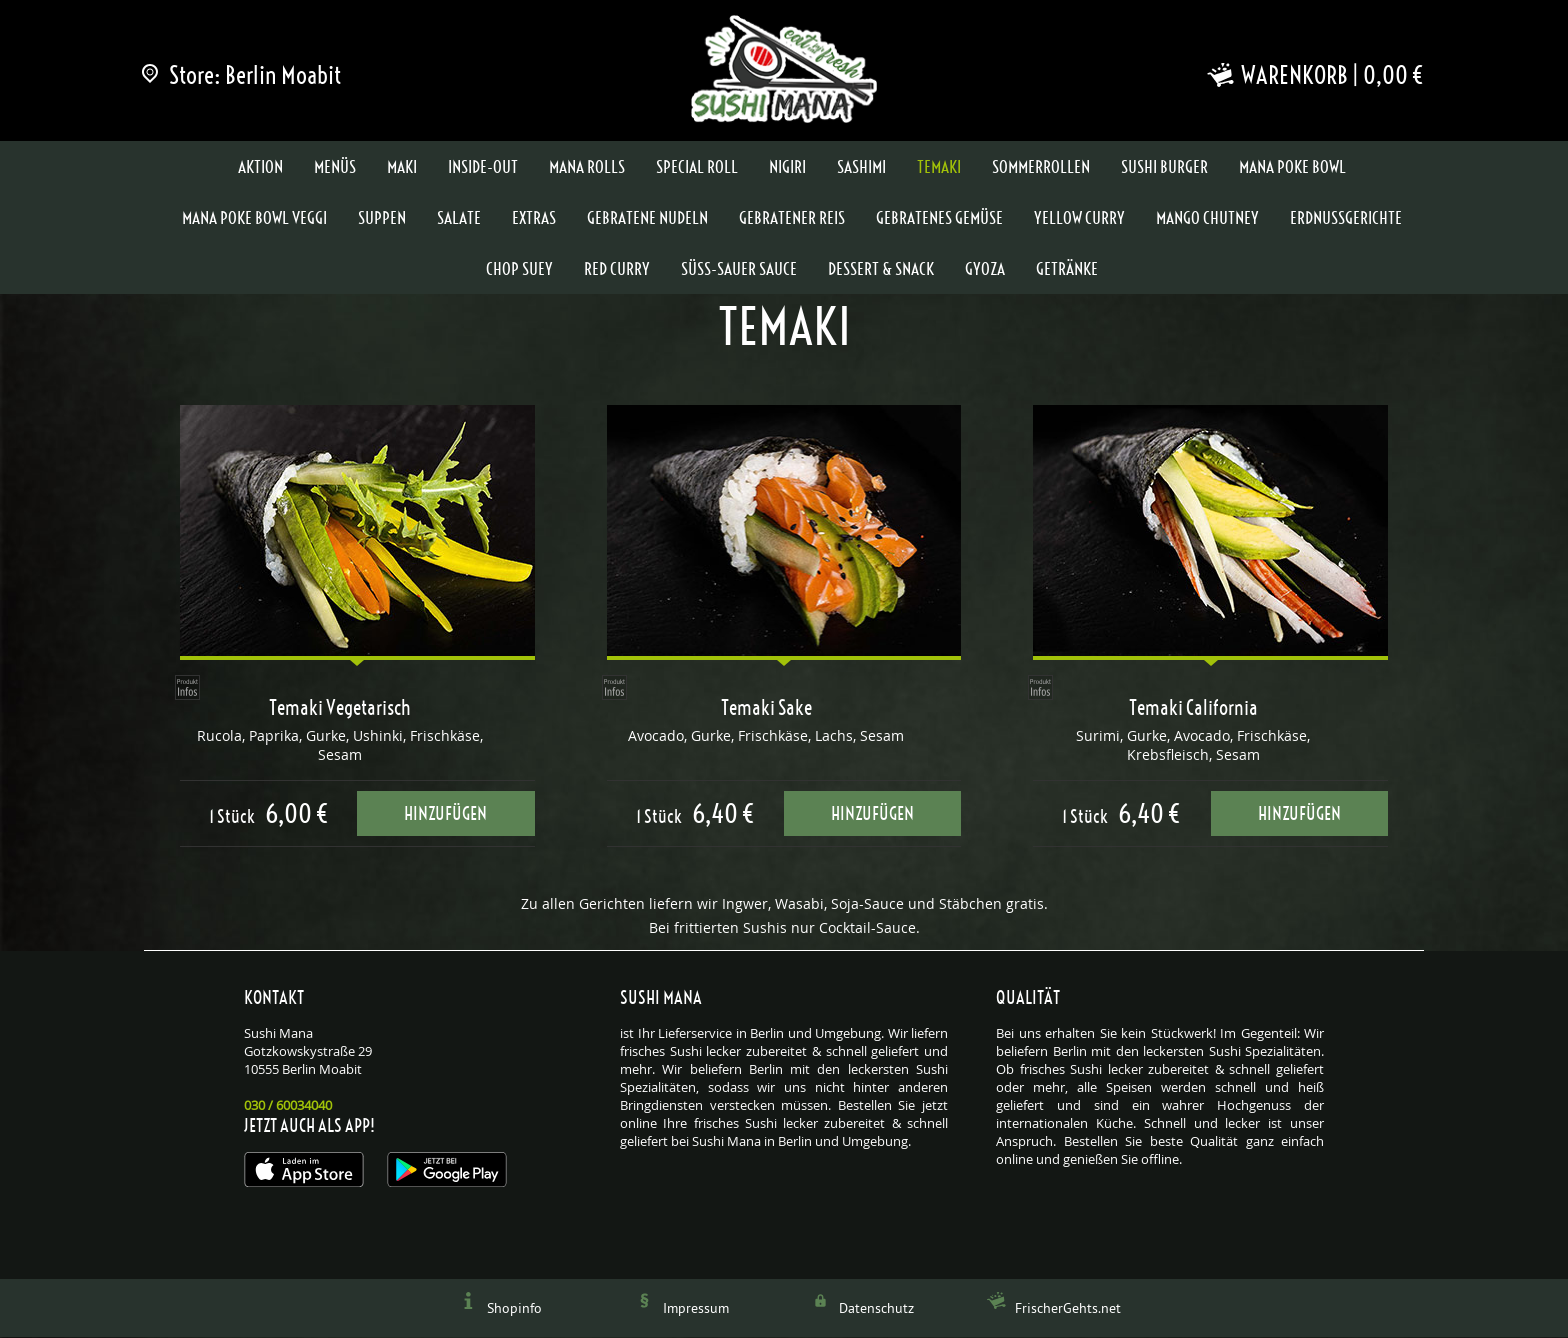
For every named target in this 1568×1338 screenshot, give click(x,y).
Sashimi (861, 168)
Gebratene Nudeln (647, 219)
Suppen (382, 219)
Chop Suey (519, 270)
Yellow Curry (1079, 219)
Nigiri (787, 168)
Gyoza (985, 270)
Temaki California (1193, 709)
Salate (459, 219)
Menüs (335, 168)
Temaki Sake (766, 709)
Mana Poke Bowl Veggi (254, 219)
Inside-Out (483, 168)
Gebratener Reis (792, 219)
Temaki (939, 168)
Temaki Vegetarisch (340, 709)
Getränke (1067, 270)
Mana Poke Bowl (1292, 168)
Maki (402, 168)
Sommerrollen (1041, 168)
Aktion (260, 168)
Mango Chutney (1207, 219)
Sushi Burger (1164, 168)
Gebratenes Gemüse (939, 219)
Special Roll (697, 168)
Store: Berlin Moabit (242, 75)
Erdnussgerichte (1346, 219)
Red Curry (617, 270)
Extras (534, 219)
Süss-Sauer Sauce (739, 270)
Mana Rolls (587, 168)
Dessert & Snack (881, 270)
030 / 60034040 (288, 1106)
